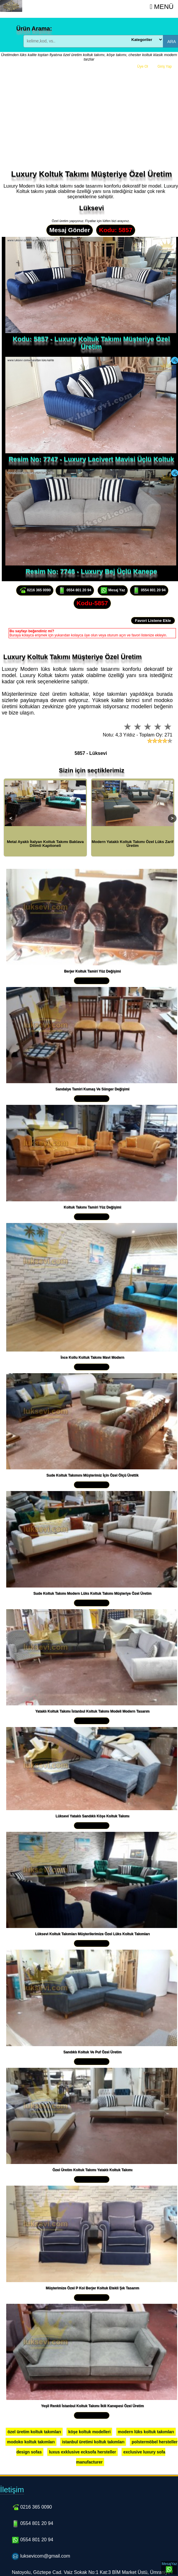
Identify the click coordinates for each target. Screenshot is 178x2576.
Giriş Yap (165, 66)
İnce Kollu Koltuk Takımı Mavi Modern (92, 1357)
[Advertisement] (90, 125)
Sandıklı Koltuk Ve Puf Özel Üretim (92, 2052)
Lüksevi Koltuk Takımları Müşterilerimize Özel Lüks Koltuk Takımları (92, 1934)
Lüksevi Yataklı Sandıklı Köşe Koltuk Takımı (92, 1816)
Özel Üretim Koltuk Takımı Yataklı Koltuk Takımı (92, 2170)
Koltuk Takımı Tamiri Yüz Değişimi (92, 1207)
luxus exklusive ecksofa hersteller (82, 2452)
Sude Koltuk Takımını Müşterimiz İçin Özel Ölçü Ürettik (92, 1475)
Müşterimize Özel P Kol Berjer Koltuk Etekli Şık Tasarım (92, 2288)
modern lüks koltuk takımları (146, 2431)
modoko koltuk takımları (31, 2441)
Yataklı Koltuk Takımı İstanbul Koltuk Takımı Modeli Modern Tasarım (92, 1711)
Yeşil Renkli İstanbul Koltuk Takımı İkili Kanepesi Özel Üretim (92, 2406)
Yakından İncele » (91, 981)
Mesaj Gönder (69, 229)
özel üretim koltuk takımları (34, 2431)
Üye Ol (142, 66)
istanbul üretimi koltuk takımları (93, 2441)
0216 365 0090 (35, 590)
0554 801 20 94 (74, 590)
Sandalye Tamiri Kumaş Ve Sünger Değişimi (92, 1089)
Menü (162, 6)
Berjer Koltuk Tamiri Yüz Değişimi (92, 971)
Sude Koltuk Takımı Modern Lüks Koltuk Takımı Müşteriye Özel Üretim (92, 1593)
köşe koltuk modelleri (89, 2431)
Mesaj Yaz (112, 590)
